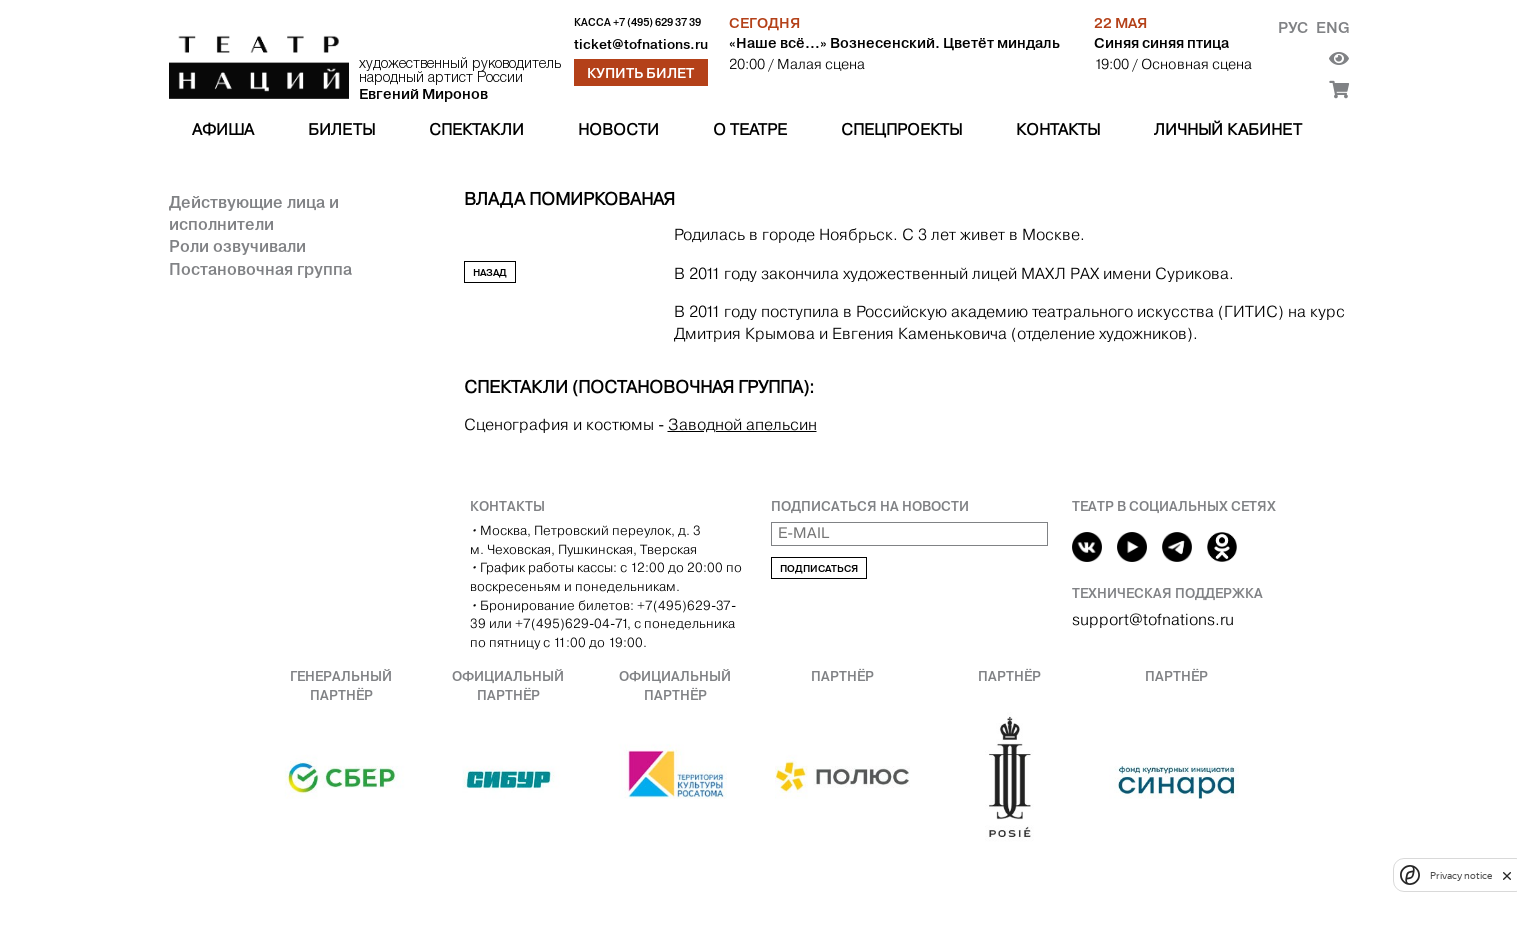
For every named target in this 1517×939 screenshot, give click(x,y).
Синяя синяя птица (1161, 43)
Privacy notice (1461, 875)
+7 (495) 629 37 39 (657, 22)
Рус (1293, 27)
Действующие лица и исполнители (254, 213)
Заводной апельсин (742, 424)
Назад (490, 272)
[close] (1507, 875)
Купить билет (640, 73)
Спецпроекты (901, 129)
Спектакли (476, 129)
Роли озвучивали (237, 246)
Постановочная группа (260, 269)
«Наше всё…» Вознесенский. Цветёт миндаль (894, 43)
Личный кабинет (1228, 129)
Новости (618, 129)
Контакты (1058, 129)
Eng (1332, 27)
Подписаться (819, 568)
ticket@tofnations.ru (641, 44)
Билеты (341, 129)
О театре (750, 129)
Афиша (223, 129)
